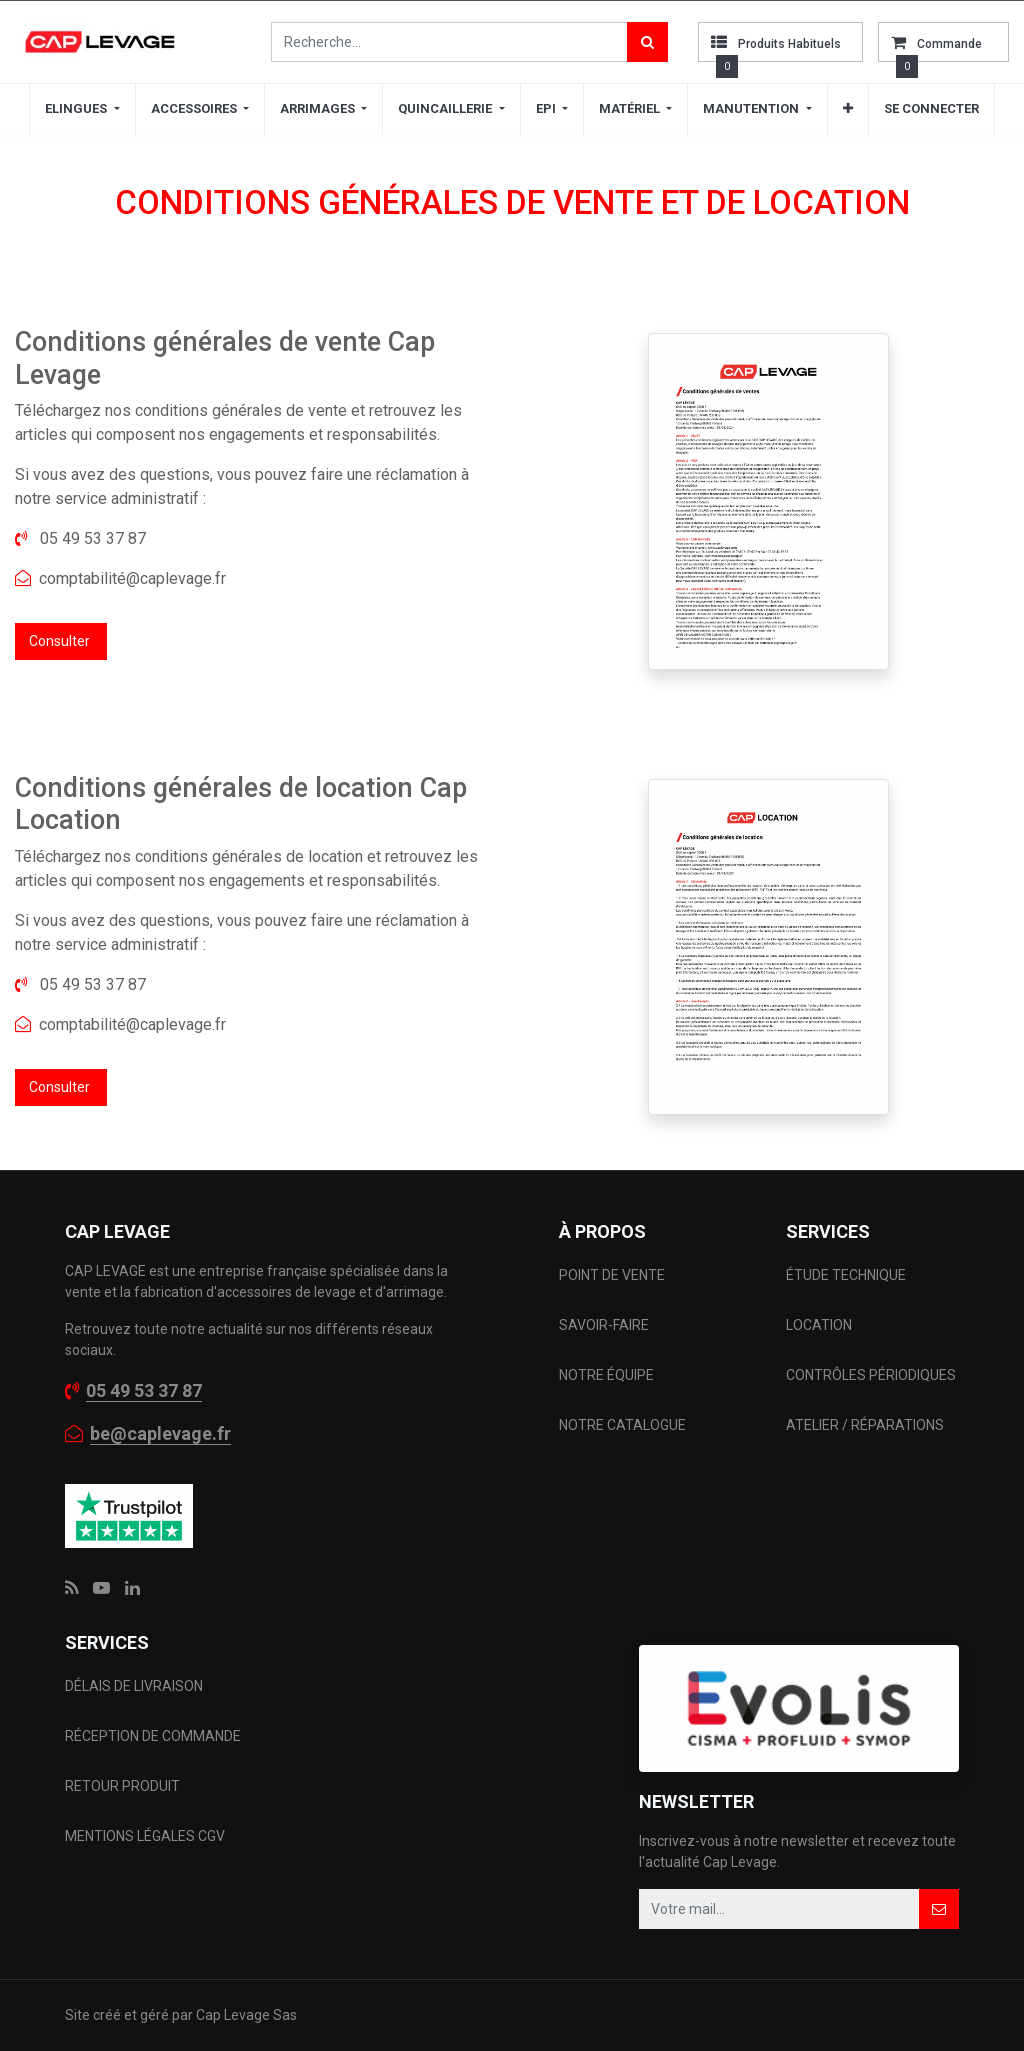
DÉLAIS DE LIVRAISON (135, 1686)
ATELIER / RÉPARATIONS (865, 1425)
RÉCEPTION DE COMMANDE (153, 1736)
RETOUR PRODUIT (122, 1786)
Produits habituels (789, 44)
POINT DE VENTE (612, 1275)
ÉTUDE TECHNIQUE (847, 1275)
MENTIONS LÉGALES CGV (145, 1836)
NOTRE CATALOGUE (622, 1425)
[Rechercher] (647, 42)
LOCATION (820, 1325)
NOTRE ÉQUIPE (606, 1375)
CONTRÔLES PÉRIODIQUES (871, 1375)
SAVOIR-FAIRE (604, 1325)
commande (949, 44)
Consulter (61, 641)
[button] (848, 109)
